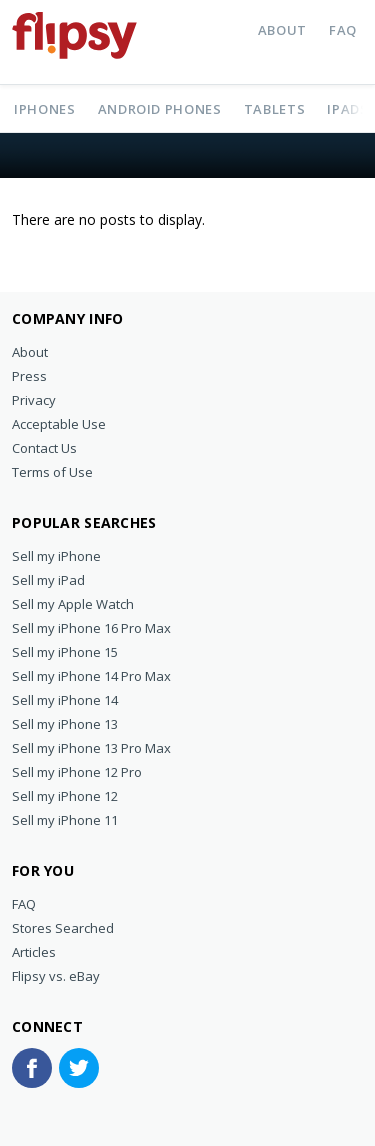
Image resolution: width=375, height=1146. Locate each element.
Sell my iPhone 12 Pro (77, 772)
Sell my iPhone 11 (65, 820)
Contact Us (44, 448)
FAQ (343, 30)
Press (29, 376)
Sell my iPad (48, 580)
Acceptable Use (59, 424)
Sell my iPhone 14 (65, 700)
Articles (34, 952)
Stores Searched (63, 928)
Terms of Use (52, 472)
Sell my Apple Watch (73, 604)
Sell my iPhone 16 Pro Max (91, 628)
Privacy (34, 400)
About (282, 30)
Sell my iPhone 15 (65, 652)
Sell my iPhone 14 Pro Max (91, 676)
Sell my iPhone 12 (65, 796)
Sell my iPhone (56, 556)
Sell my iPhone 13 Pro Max (91, 748)
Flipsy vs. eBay (56, 976)
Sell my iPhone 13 (65, 724)
